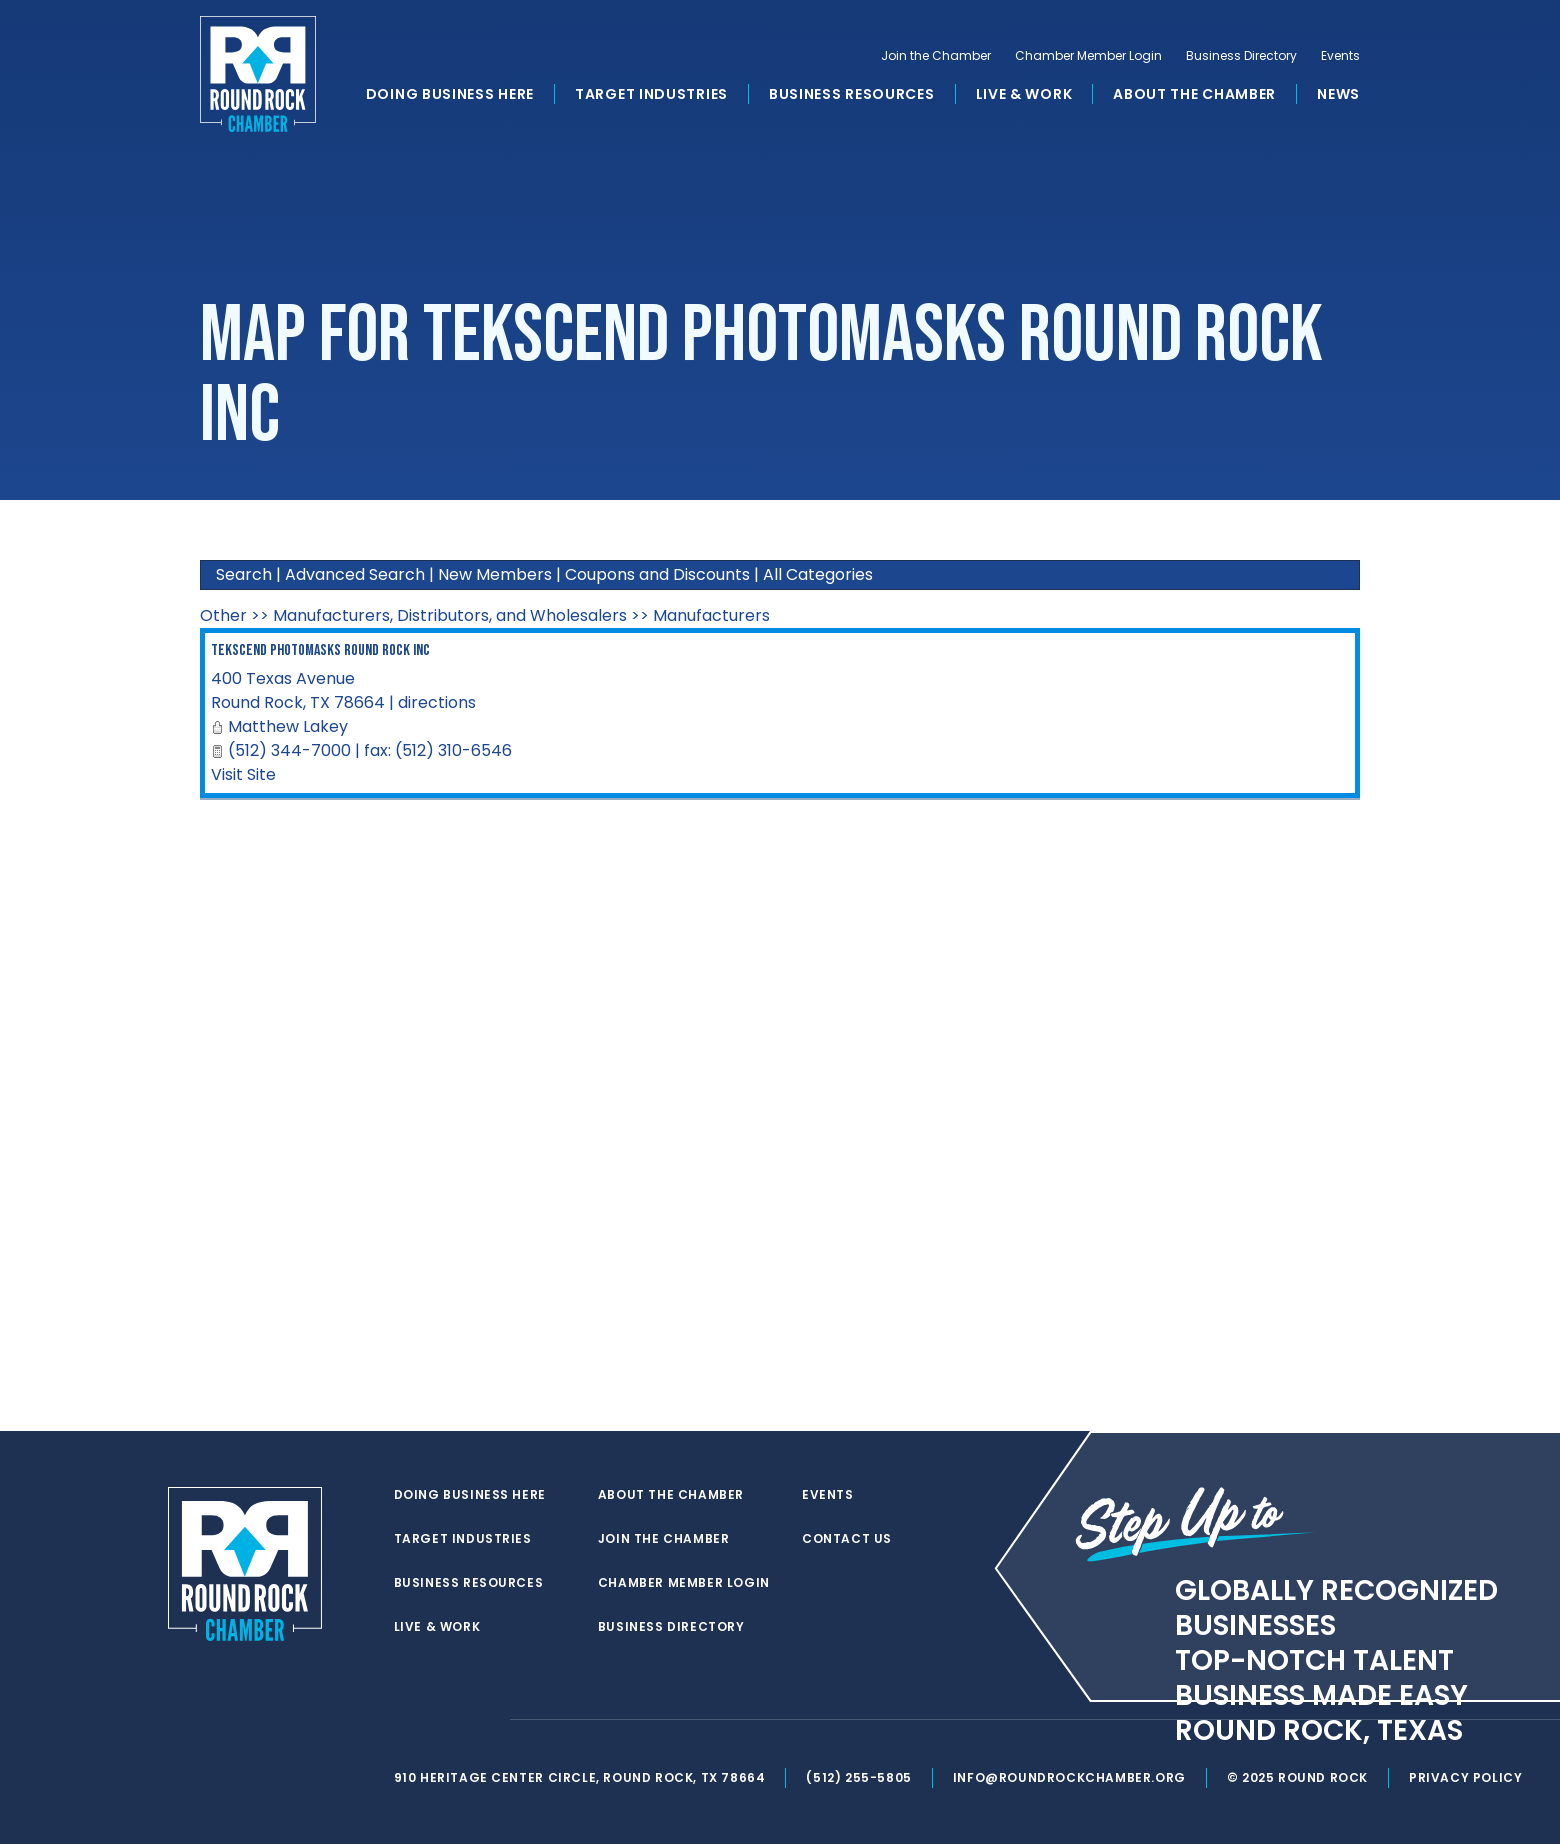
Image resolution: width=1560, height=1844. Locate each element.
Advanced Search (355, 574)
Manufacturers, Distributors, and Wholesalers (450, 615)
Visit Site (243, 774)
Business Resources (852, 94)
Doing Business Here (450, 94)
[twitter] (404, 1720)
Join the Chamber (936, 56)
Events (1340, 56)
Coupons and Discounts (657, 574)
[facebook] (444, 1720)
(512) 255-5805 (858, 1777)
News (1338, 94)
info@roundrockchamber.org (1069, 1777)
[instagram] (484, 1720)
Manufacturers (711, 615)
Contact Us (847, 1539)
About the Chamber (1194, 94)
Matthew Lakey (288, 726)
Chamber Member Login (1088, 56)
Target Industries (651, 94)
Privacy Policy (1465, 1777)
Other (223, 615)
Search (244, 574)
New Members (495, 574)
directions (437, 702)
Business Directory (1241, 56)
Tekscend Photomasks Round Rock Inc (320, 650)
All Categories (818, 574)
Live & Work (1024, 94)
